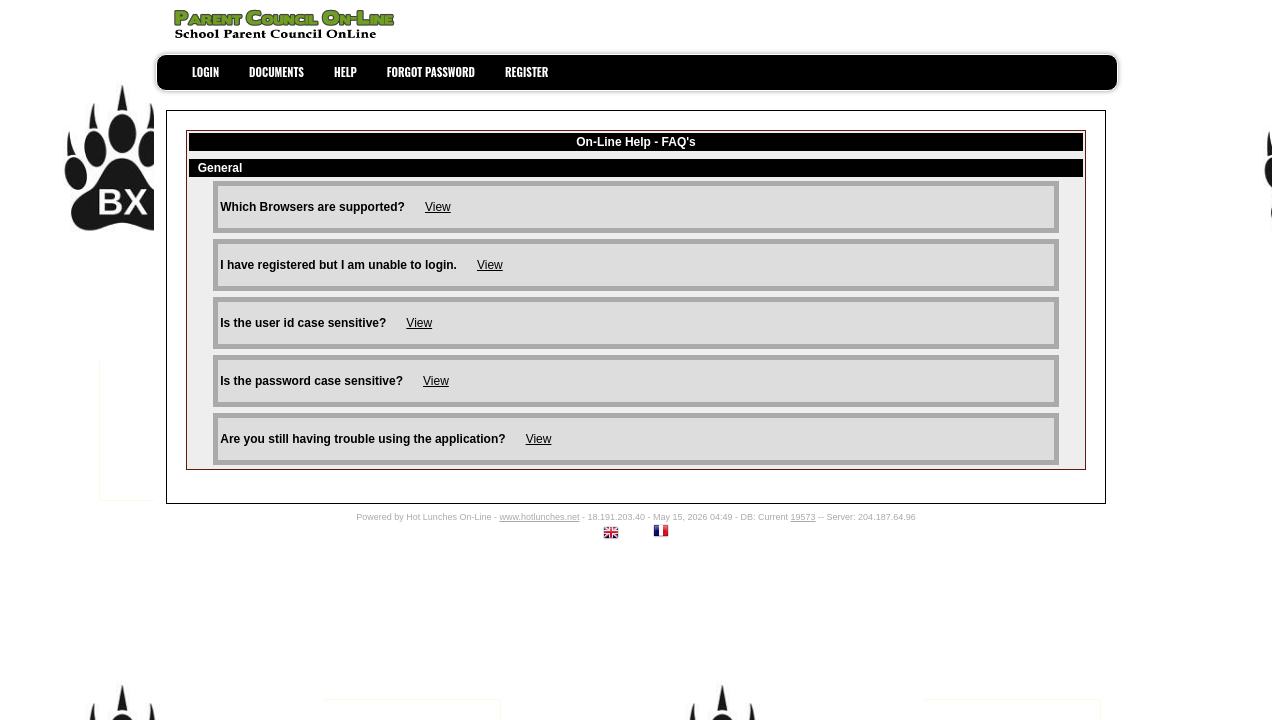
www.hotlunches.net (539, 517)
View (438, 207)
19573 (803, 517)
